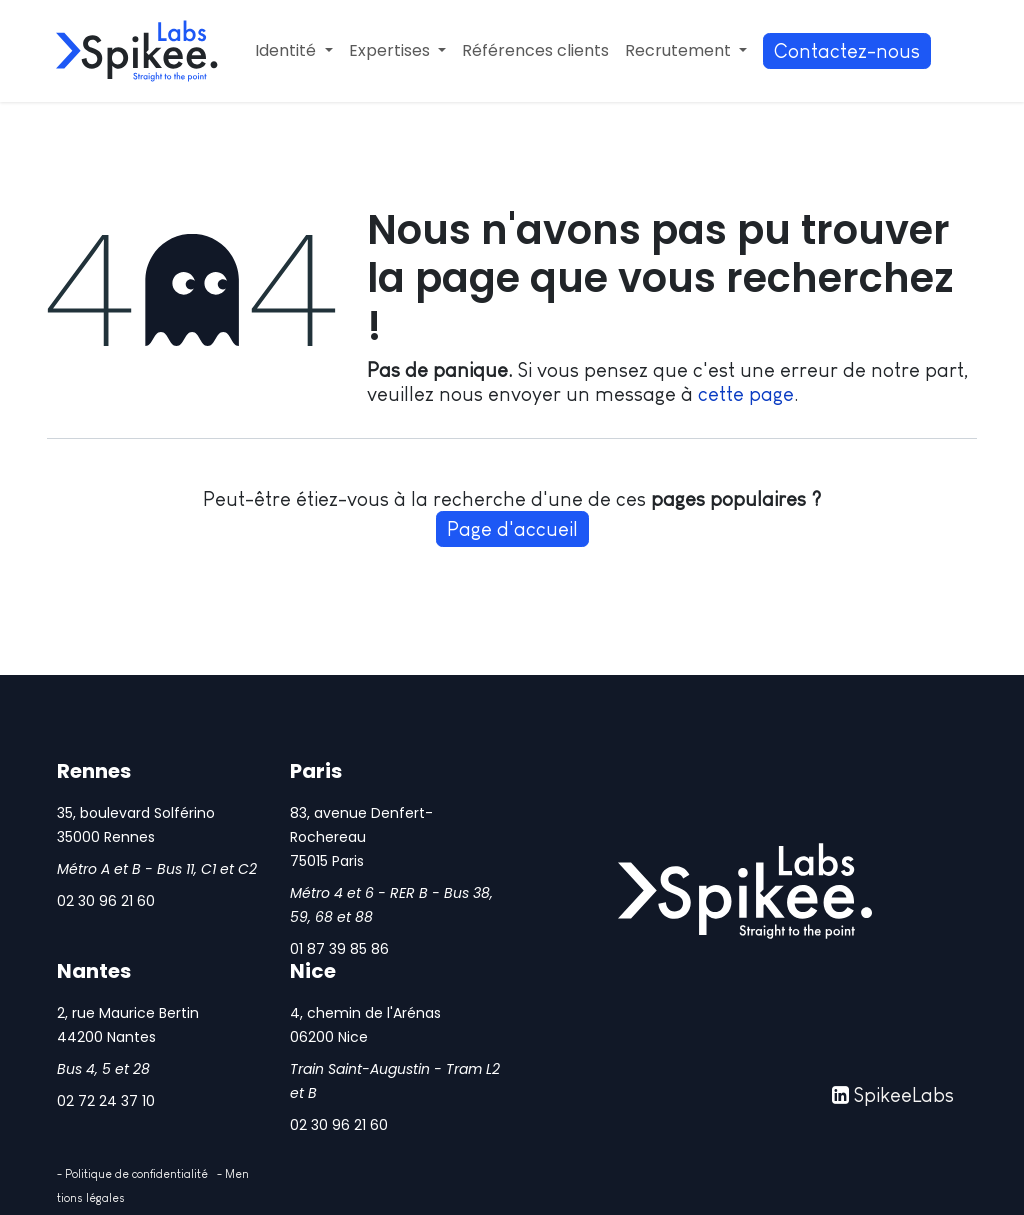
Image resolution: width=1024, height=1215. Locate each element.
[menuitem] (293, 50)
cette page (746, 394)
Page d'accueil (512, 529)
